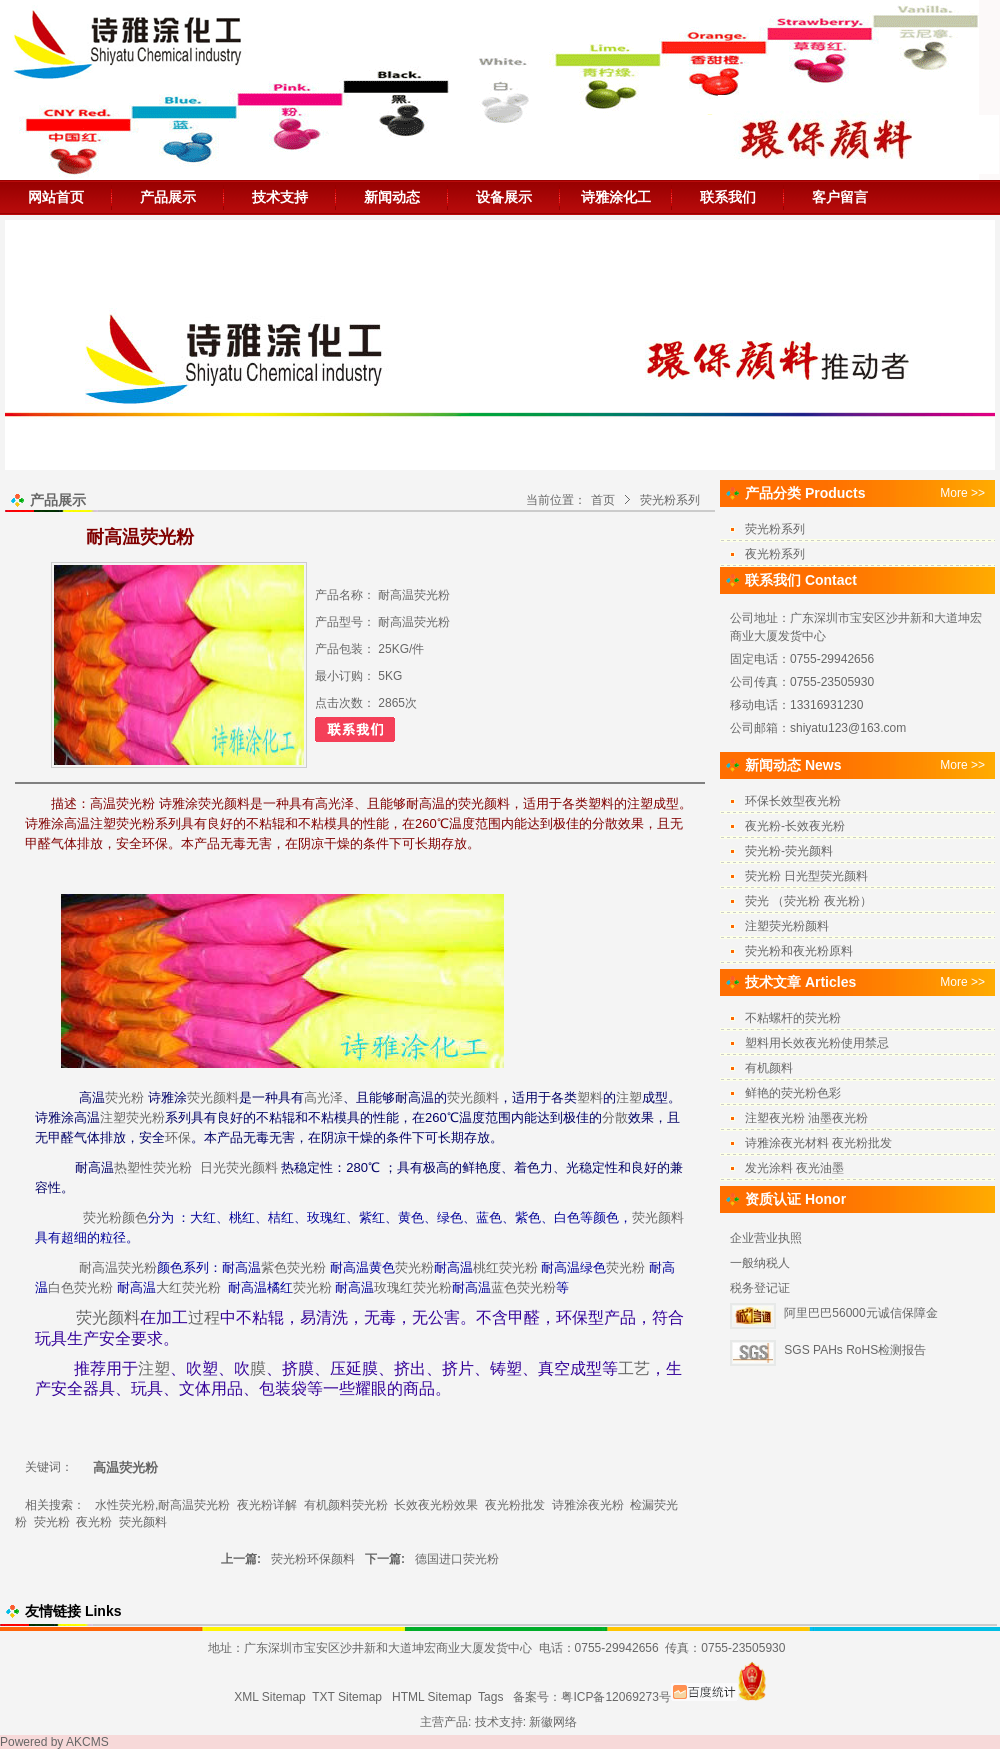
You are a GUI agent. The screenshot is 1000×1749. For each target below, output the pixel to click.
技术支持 (280, 197)
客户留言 (840, 197)
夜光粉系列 (775, 554)
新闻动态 (392, 197)
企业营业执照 (766, 1238)
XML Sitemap (270, 1697)
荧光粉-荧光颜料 (789, 851)
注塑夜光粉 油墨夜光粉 (806, 1118)
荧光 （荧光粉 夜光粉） (808, 901)
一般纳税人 (760, 1263)
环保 (178, 1137)
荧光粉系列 (670, 500)
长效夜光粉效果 (436, 1505)
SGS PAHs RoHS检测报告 (855, 1350)
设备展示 (504, 197)
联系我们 (728, 197)
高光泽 (323, 1097)
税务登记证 (760, 1288)
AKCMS (87, 1742)
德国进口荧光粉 (457, 1559)
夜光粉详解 (267, 1505)
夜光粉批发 (515, 1505)
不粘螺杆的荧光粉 (793, 1018)
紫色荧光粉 (293, 1267)
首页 (603, 500)
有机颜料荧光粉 (346, 1505)
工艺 (634, 1368)
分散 (615, 1117)
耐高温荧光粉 (118, 1267)
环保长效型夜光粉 (793, 801)
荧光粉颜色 (115, 1217)
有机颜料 (769, 1068)
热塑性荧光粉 (153, 1167)
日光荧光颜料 (239, 1167)
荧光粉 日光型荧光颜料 (806, 876)
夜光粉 (94, 1522)
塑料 (590, 1097)
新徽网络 (553, 1722)
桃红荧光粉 (505, 1267)
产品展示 (168, 197)
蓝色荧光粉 (523, 1287)
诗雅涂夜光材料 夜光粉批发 (818, 1143)
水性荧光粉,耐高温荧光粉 (162, 1505)
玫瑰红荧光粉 (413, 1287)
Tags (490, 1697)
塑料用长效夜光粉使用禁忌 (817, 1043)
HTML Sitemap (432, 1697)
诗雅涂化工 (616, 197)
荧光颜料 (213, 1097)
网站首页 (56, 197)
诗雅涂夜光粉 (588, 1505)
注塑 (629, 1097)
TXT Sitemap (347, 1697)
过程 (204, 1317)
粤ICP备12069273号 (615, 1697)
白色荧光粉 (80, 1287)
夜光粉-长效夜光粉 (795, 826)
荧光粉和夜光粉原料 (799, 951)
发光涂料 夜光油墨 (794, 1168)
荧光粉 (124, 1097)
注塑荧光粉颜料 (787, 926)
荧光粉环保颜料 (313, 1559)
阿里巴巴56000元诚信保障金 (860, 1313)
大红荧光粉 (188, 1287)
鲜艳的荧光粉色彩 (793, 1093)
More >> (962, 493)
